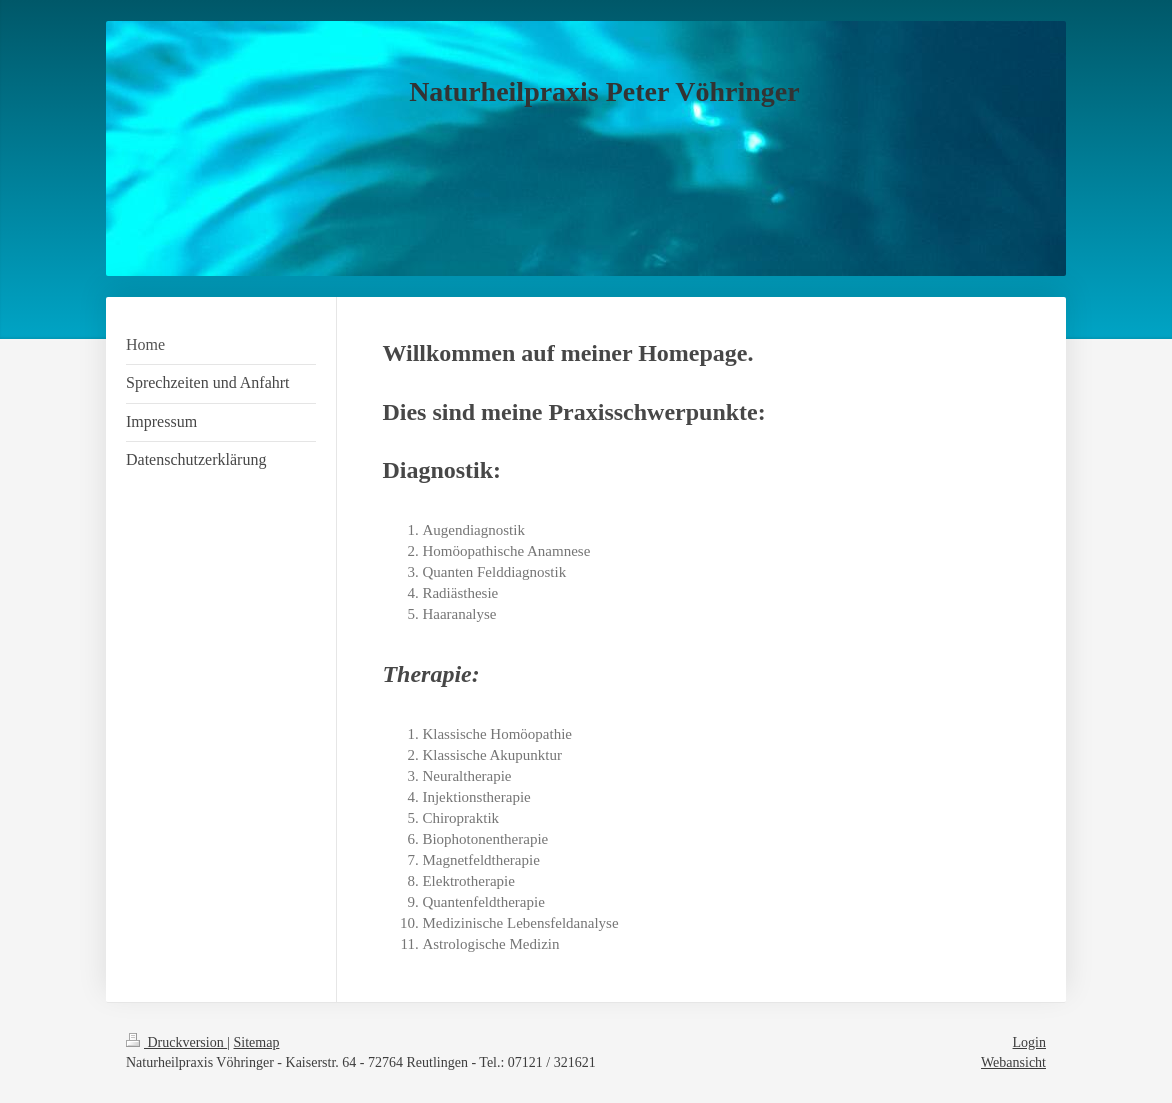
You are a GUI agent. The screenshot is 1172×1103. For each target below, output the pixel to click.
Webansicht (1013, 1062)
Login (1029, 1042)
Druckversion (176, 1042)
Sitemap (257, 1042)
